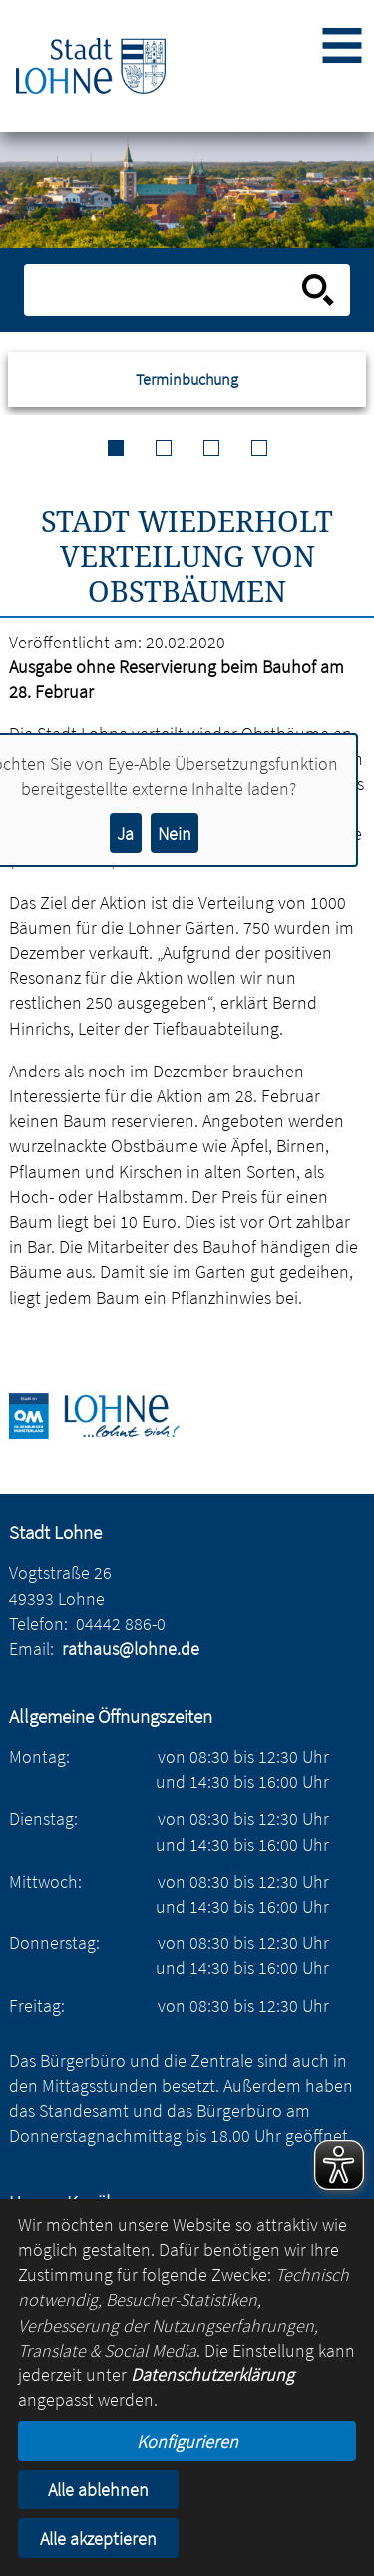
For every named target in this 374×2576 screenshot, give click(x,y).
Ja (125, 833)
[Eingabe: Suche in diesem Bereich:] (165, 290)
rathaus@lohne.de (130, 1648)
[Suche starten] (318, 290)
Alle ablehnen (98, 2489)
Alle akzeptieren (98, 2538)
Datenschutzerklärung (212, 2374)
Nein (174, 833)
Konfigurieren (187, 2441)
